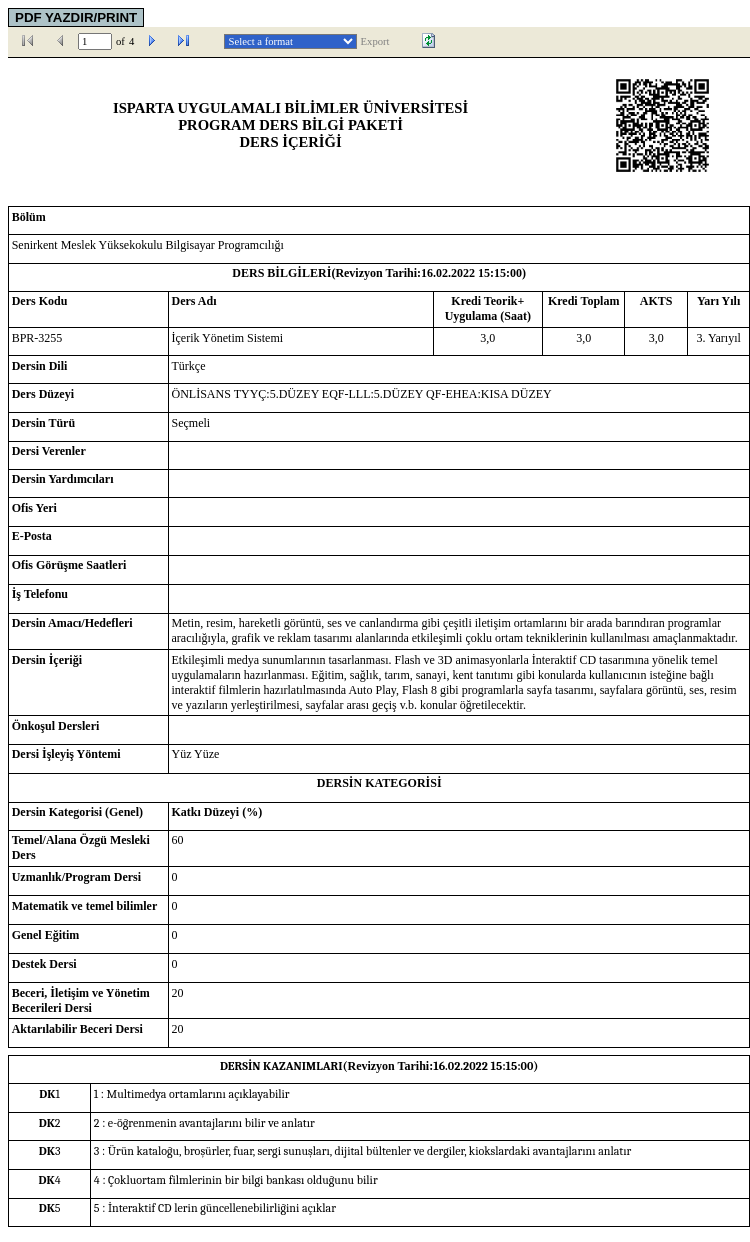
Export (375, 41)
